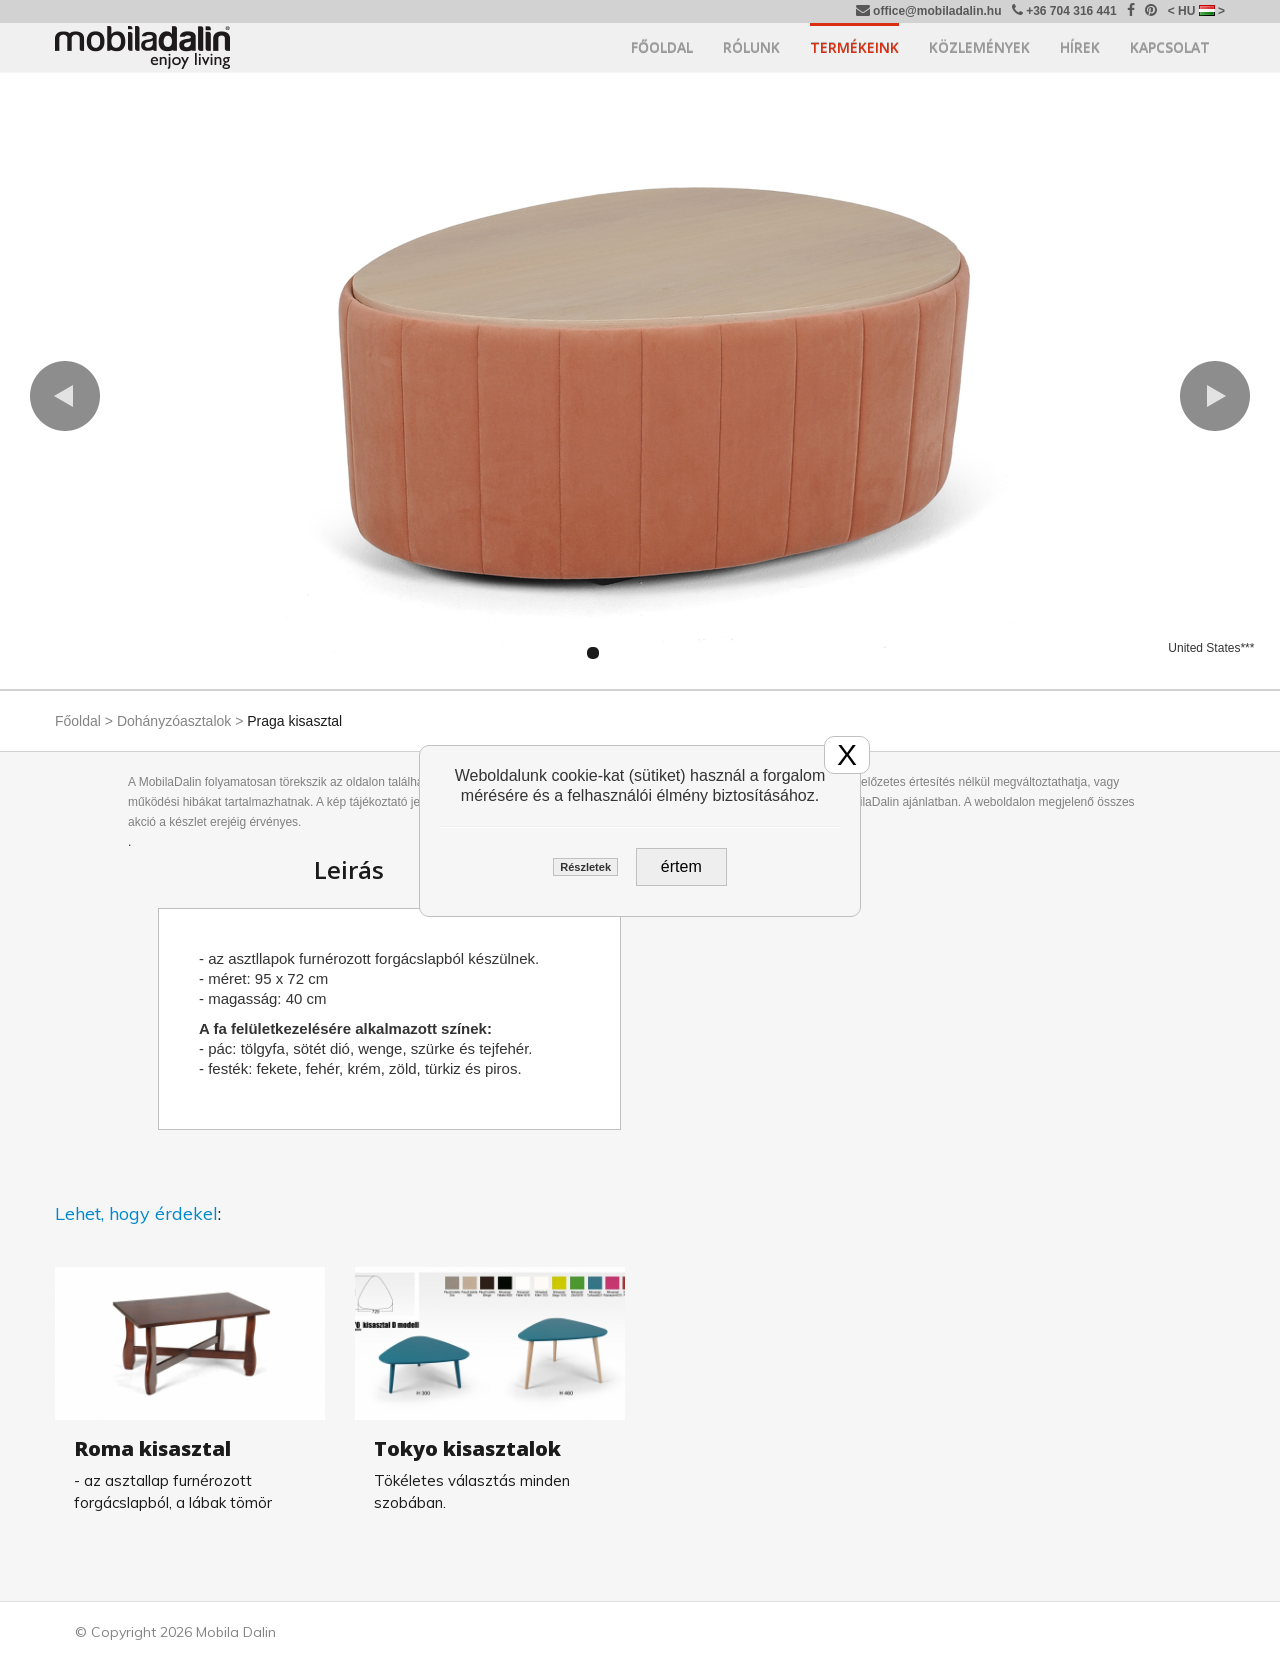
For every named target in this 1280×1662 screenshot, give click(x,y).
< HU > (1196, 11)
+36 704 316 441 (1064, 10)
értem (681, 866)
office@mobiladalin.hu (929, 10)
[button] (65, 396)
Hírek (1080, 47)
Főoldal (662, 47)
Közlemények (979, 47)
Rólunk (751, 47)
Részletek (585, 867)
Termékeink (854, 47)
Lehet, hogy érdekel (136, 1213)
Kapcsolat (1170, 47)
